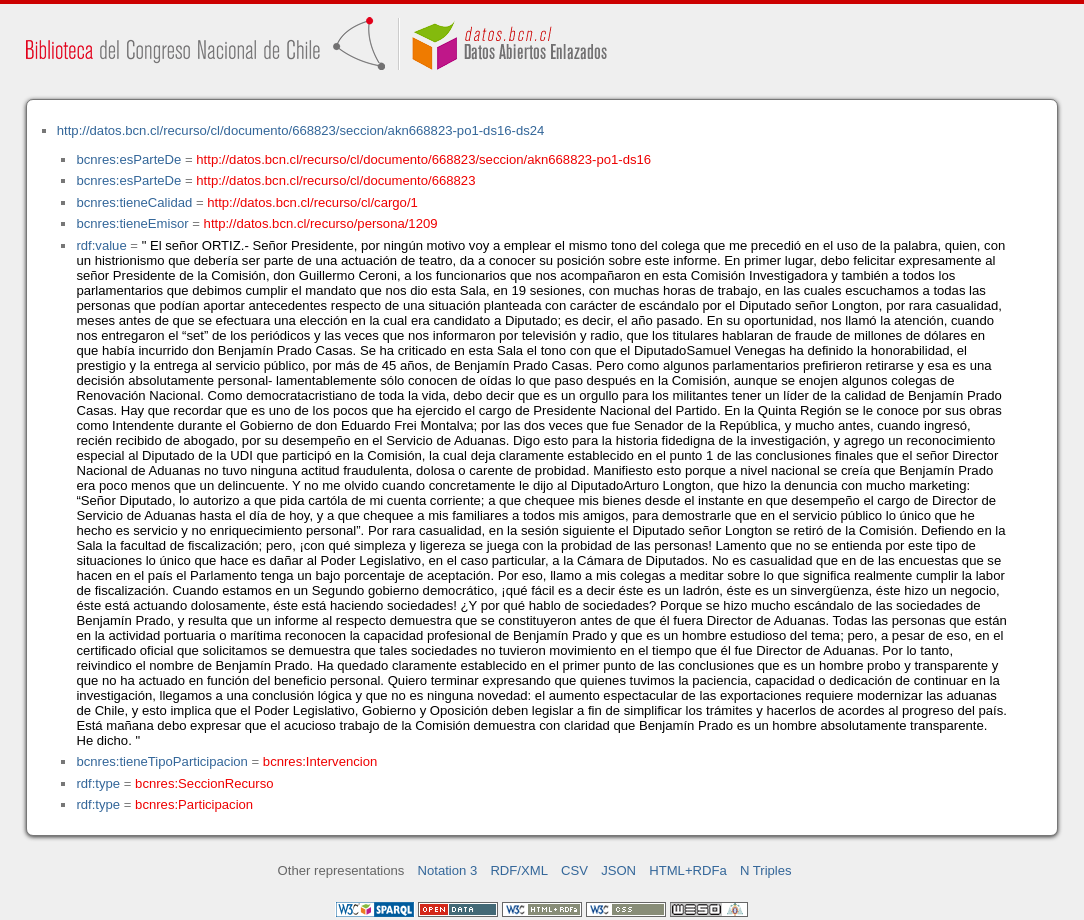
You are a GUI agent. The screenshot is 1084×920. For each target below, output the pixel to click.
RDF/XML (519, 870)
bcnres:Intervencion (320, 761)
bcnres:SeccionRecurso (204, 783)
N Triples (766, 870)
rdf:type (98, 783)
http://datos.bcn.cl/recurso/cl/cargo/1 (312, 202)
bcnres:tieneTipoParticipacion (161, 761)
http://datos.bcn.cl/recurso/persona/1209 (321, 223)
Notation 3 (448, 870)
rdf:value (101, 245)
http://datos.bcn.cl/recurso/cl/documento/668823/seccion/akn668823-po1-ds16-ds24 (301, 130)
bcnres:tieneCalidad (134, 202)
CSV (574, 870)
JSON (618, 870)
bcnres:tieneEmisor (132, 223)
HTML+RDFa (688, 870)
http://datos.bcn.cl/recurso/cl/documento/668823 (335, 180)
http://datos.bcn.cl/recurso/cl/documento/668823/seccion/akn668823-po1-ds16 (423, 159)
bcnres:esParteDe (128, 159)
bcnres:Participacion (194, 804)
